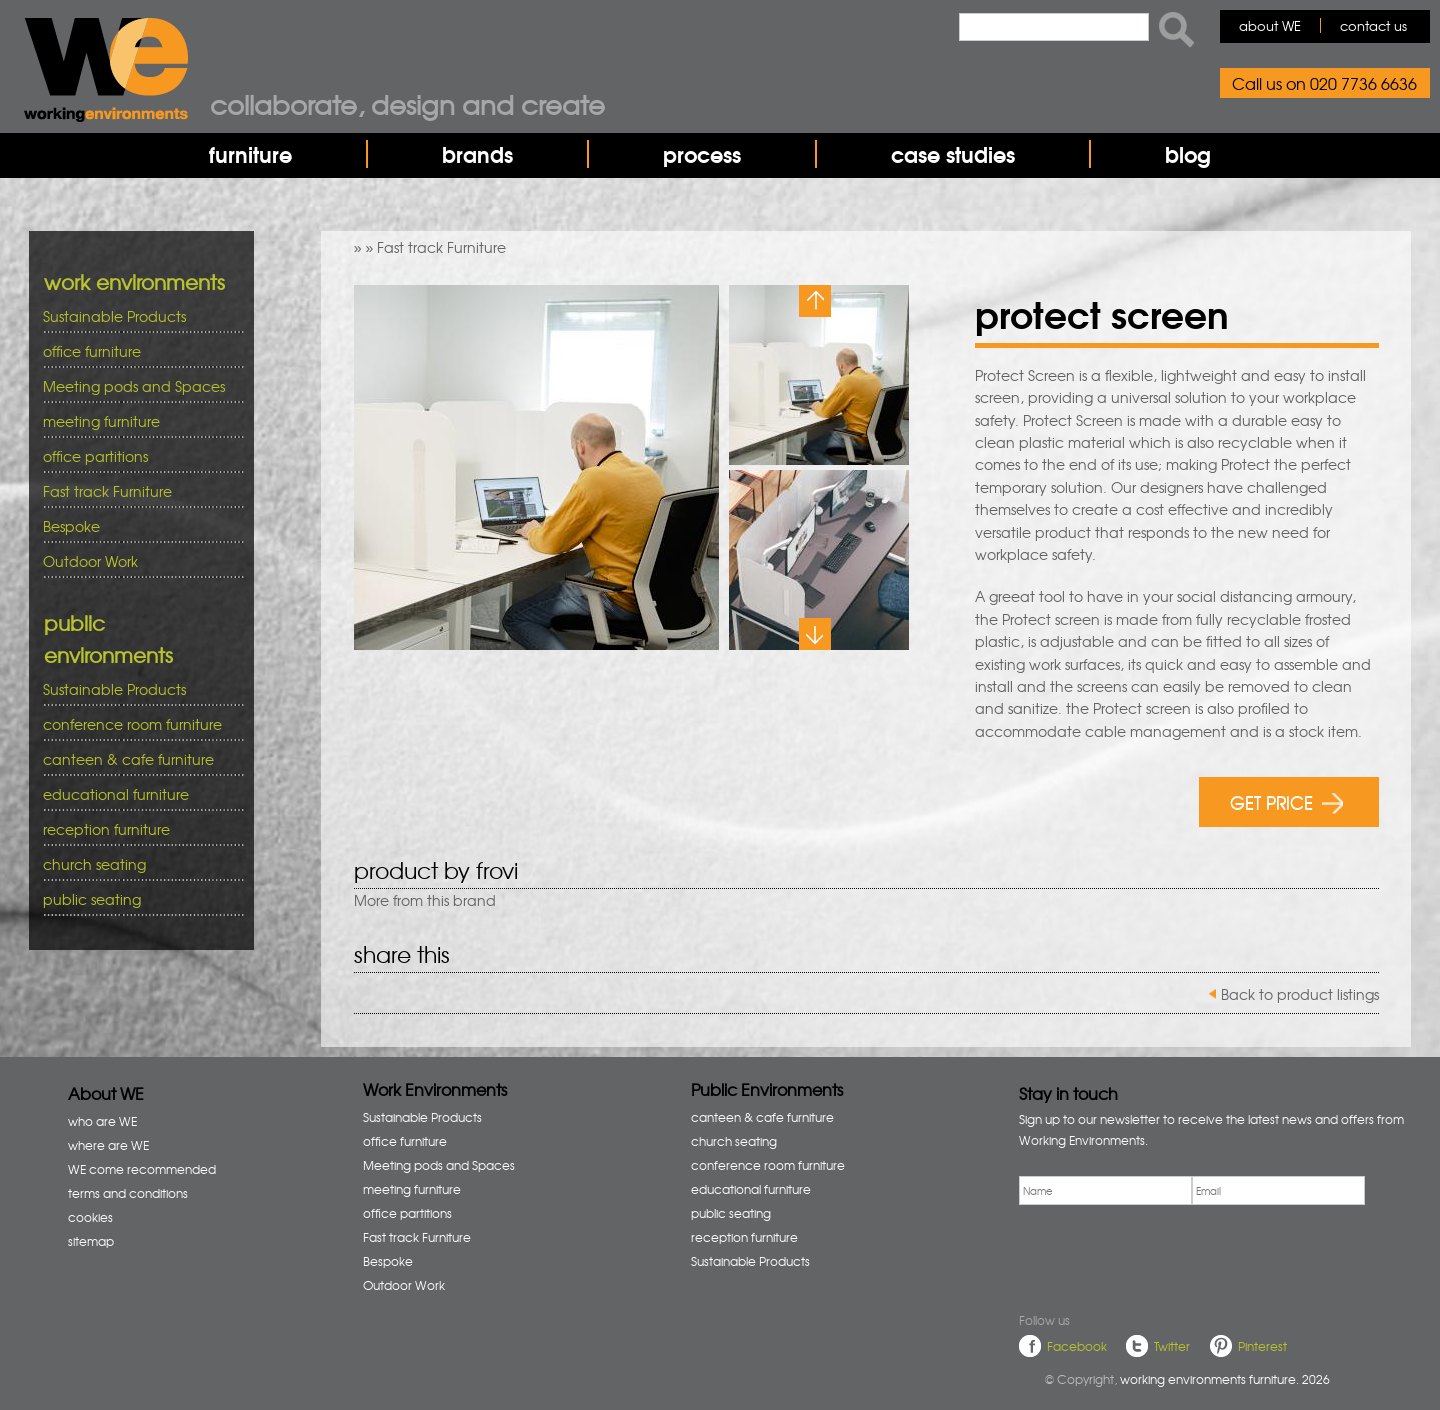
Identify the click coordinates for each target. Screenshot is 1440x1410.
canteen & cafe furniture (136, 759)
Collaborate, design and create (407, 104)
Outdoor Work (90, 561)
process (702, 154)
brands (477, 154)
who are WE (102, 1121)
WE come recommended (142, 1169)
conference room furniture (136, 724)
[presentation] (1171, 1255)
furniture (250, 154)
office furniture (136, 351)
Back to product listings (1300, 994)
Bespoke (71, 526)
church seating (94, 864)
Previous (815, 301)
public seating (136, 899)
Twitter (1172, 1346)
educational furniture (136, 794)
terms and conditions (128, 1193)
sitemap (91, 1241)
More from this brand (425, 900)
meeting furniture (136, 421)
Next (815, 634)
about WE (1270, 25)
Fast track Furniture (441, 247)
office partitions (136, 456)
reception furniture (136, 829)
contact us (1373, 25)
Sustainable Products (114, 316)
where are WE (108, 1145)
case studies (953, 154)
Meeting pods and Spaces (136, 386)
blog (1188, 154)
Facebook (1077, 1346)
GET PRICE (1286, 801)
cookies (90, 1217)
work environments (134, 281)
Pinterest (1262, 1346)
